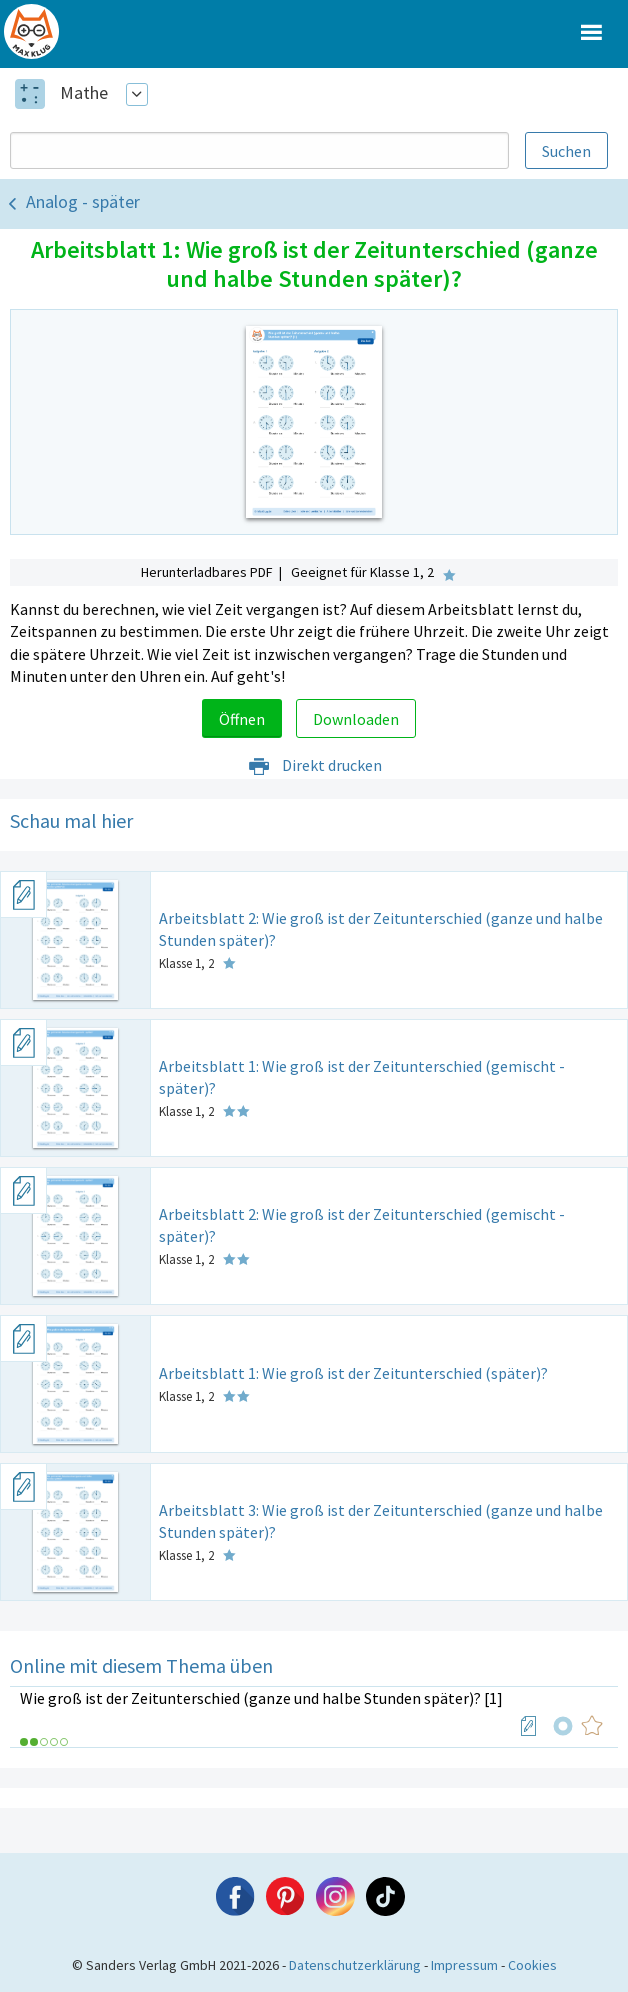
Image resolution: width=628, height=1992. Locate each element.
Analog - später (83, 201)
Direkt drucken (314, 765)
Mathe (84, 92)
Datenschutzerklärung (355, 1965)
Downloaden (356, 719)
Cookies (532, 1965)
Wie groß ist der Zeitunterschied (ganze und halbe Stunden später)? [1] (261, 1698)
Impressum (464, 1965)
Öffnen (242, 719)
